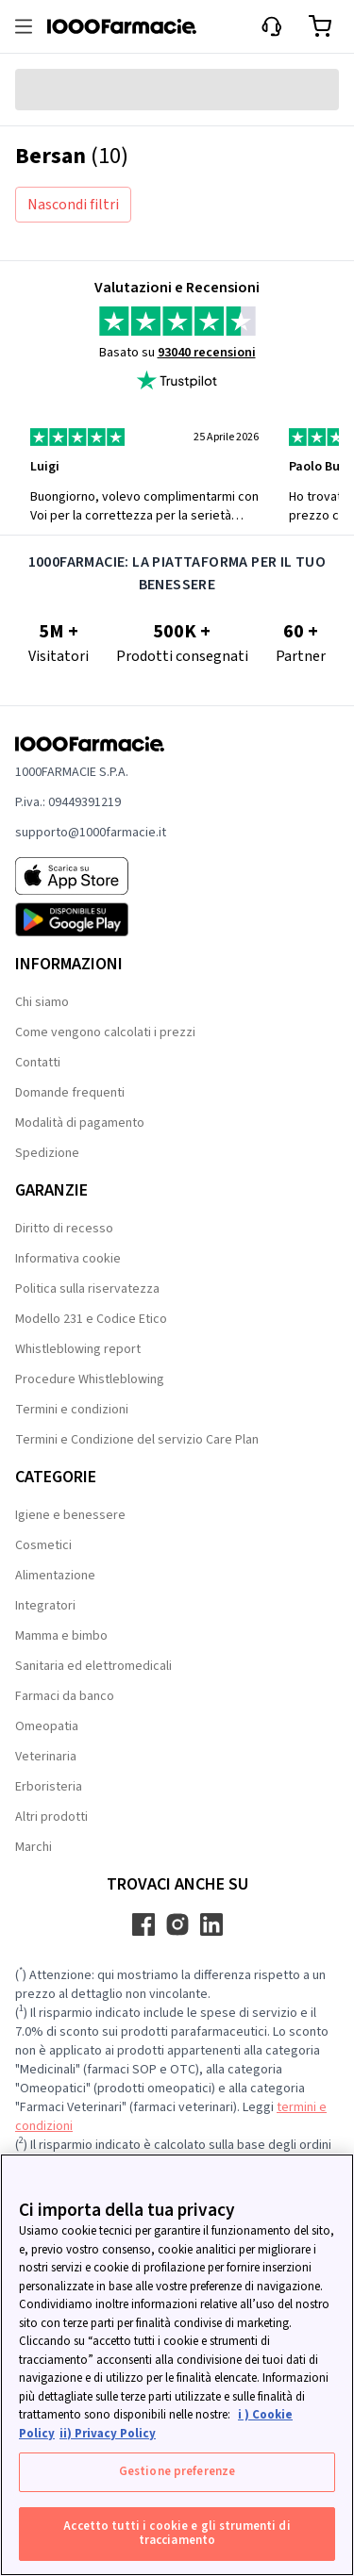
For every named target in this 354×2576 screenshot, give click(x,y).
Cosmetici (43, 1545)
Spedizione (47, 1153)
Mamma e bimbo (61, 1636)
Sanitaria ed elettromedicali (93, 1666)
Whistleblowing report (78, 1349)
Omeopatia (46, 1726)
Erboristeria (48, 1786)
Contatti (37, 1062)
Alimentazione (55, 1575)
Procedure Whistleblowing (89, 1379)
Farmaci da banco (64, 1696)
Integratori (45, 1605)
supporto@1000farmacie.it (90, 832)
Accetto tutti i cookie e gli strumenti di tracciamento (176, 2534)
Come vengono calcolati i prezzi (105, 1032)
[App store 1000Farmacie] (90, 876)
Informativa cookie (68, 1258)
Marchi (33, 1847)
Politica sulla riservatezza (87, 1289)
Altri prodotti (51, 1817)
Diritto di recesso (64, 1228)
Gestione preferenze (177, 2471)
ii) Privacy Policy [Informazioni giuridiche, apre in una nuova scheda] (107, 2433)
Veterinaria (45, 1756)
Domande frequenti (70, 1092)
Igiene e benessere (70, 1515)
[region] (177, 2365)
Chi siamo (42, 1002)
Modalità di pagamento (79, 1123)
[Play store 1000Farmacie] (90, 919)
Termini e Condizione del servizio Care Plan (137, 1439)
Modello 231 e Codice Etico (91, 1319)
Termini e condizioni (71, 1409)
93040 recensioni (207, 352)
